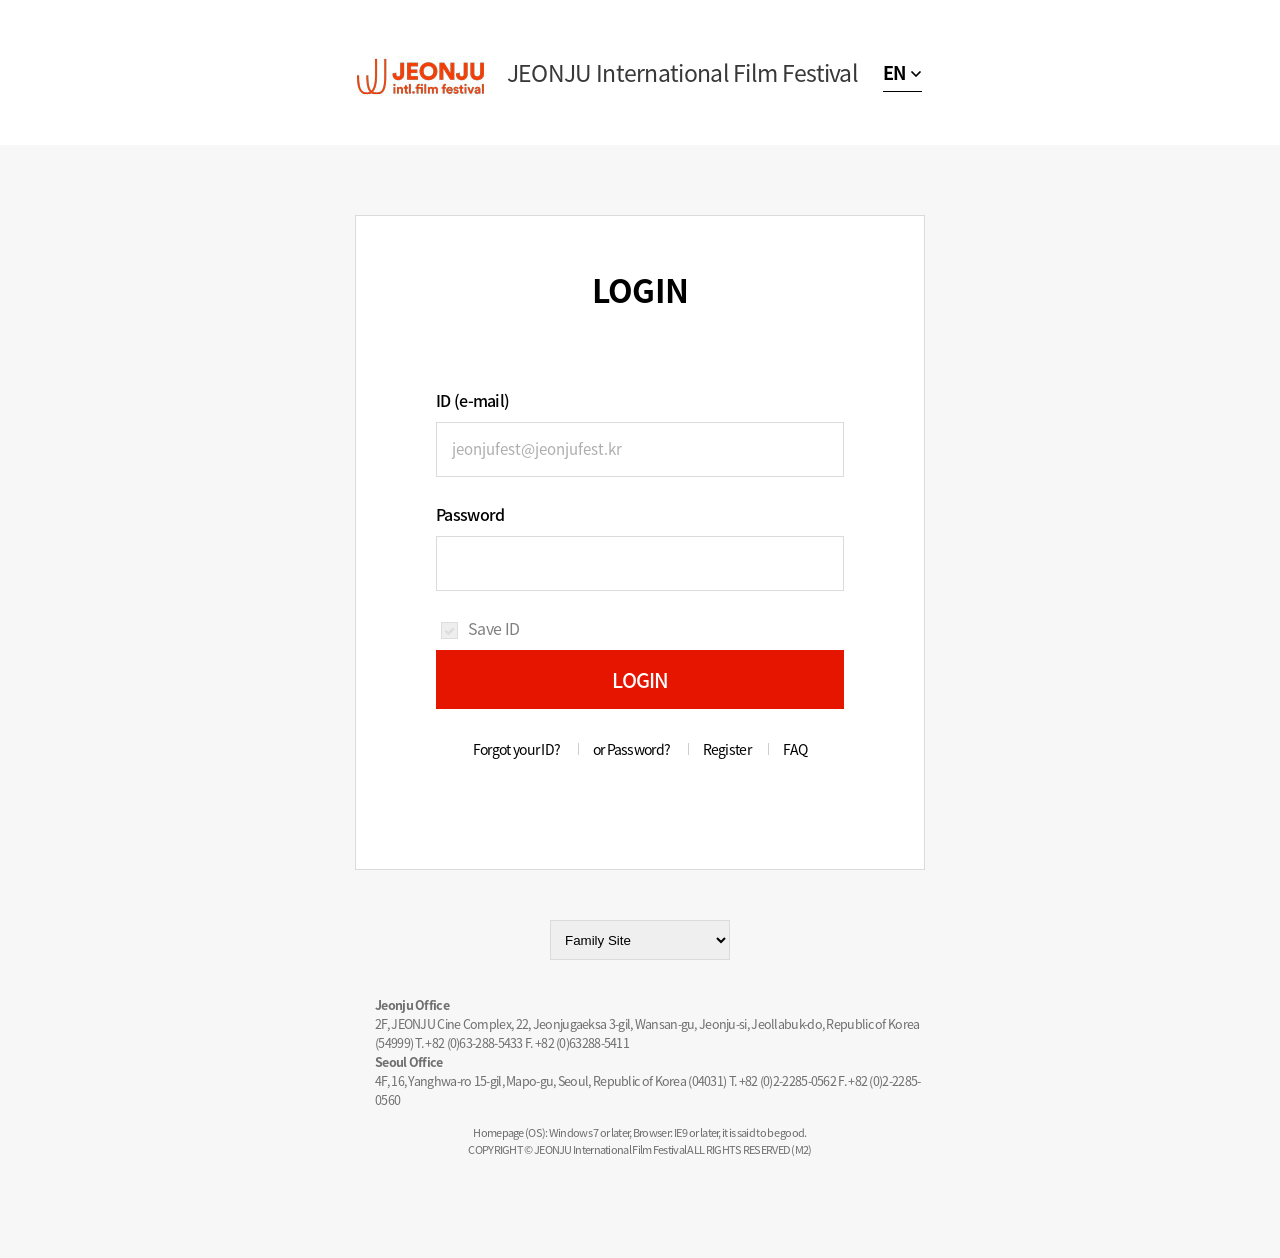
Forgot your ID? (517, 749)
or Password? (632, 749)
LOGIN (640, 679)
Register (727, 749)
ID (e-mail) (472, 400)
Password (470, 514)
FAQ (795, 749)
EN (894, 72)
